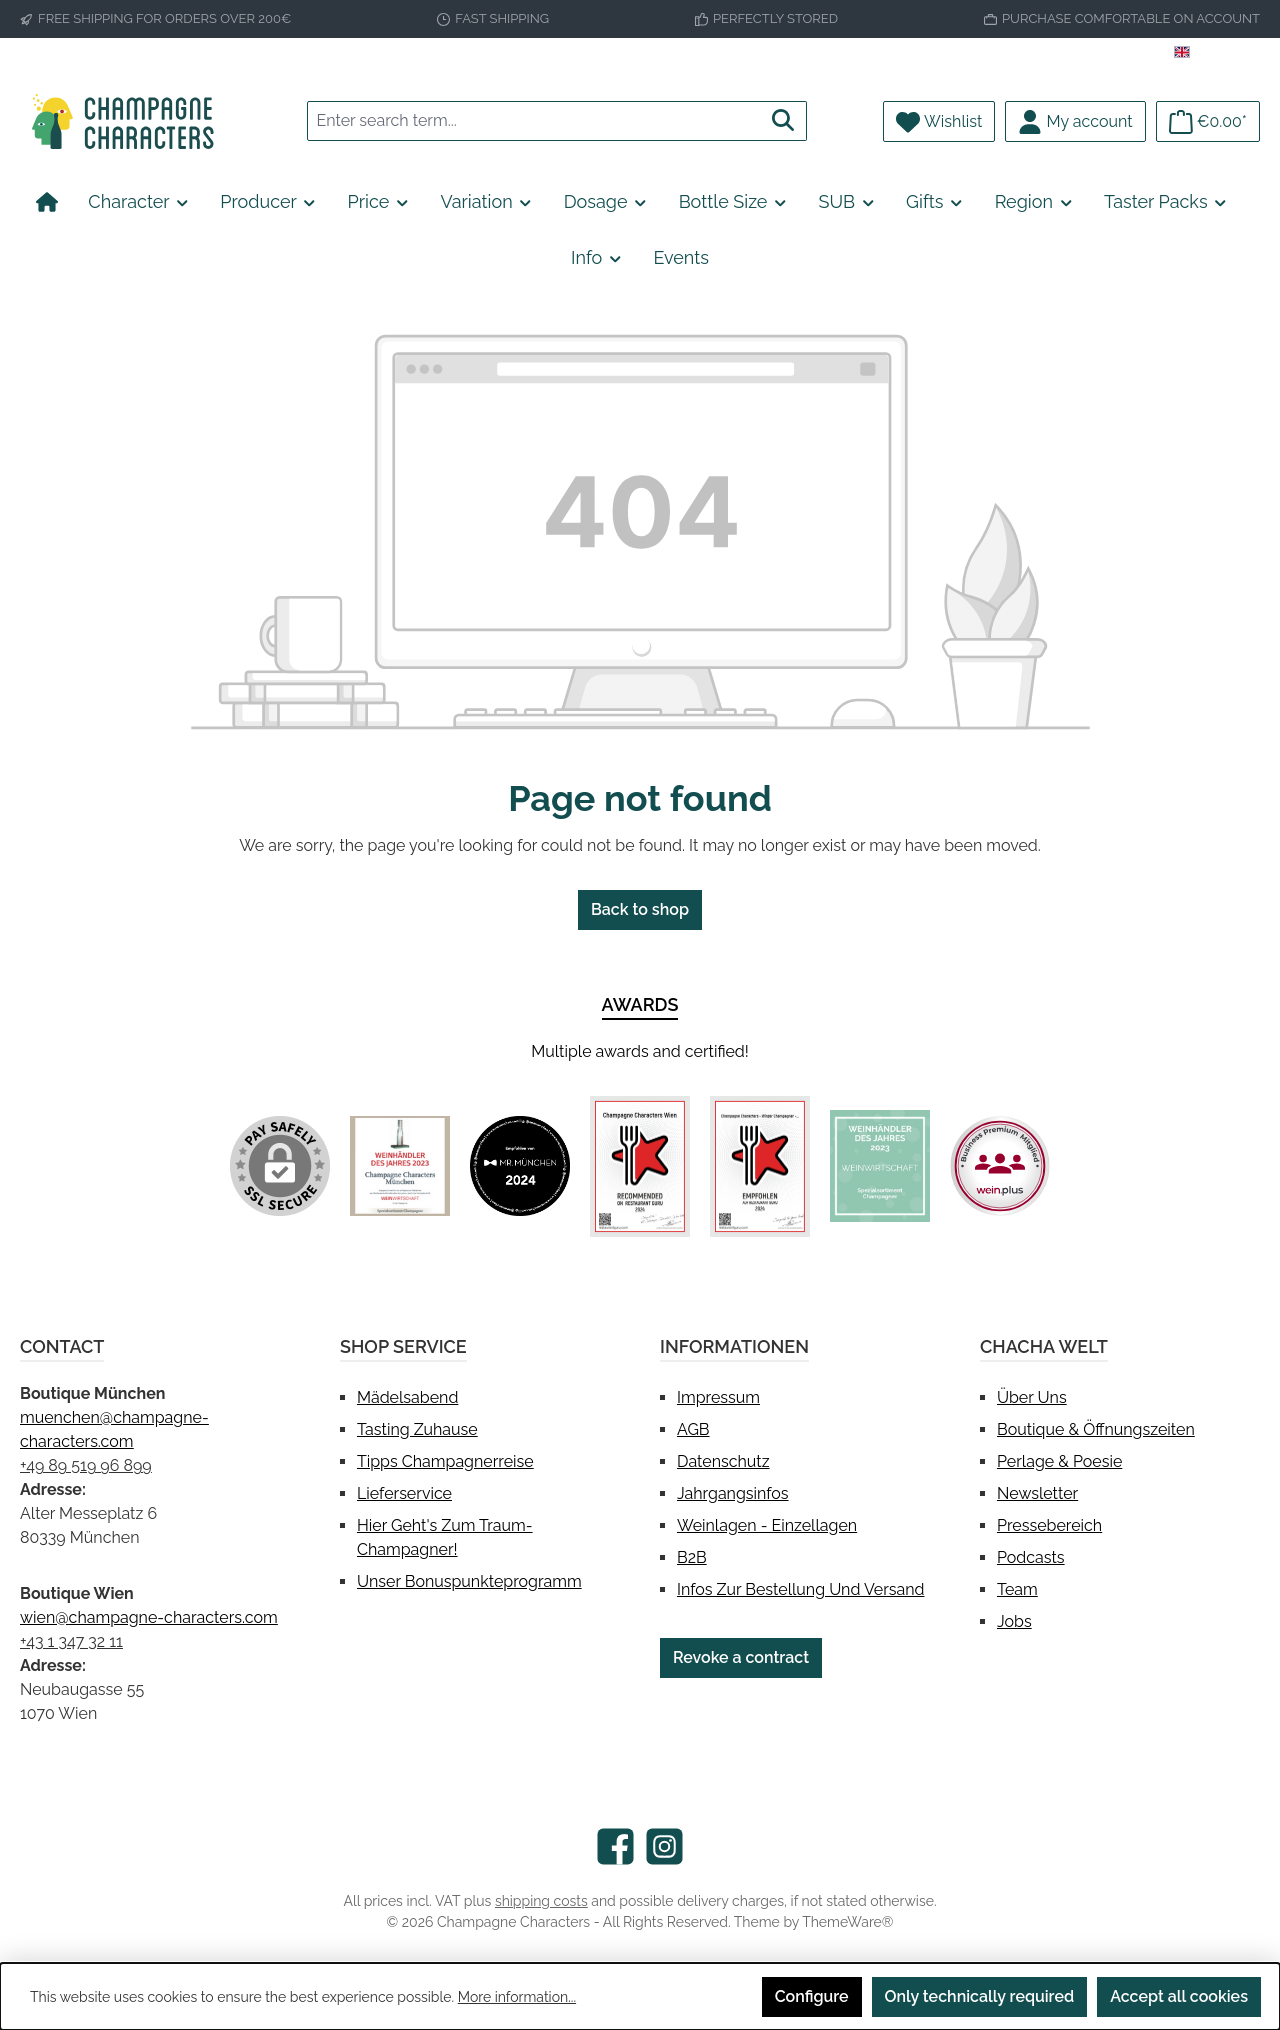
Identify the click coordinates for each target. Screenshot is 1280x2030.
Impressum (718, 1397)
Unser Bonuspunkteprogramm (469, 1581)
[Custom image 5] (880, 1166)
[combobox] (534, 121)
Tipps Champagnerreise (445, 1461)
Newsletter (1037, 1493)
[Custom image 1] (400, 1166)
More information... (517, 1997)
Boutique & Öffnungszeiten (1096, 1429)
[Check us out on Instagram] (664, 1846)
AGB (693, 1429)
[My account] (1075, 121)
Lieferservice (404, 1493)
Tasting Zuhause (417, 1429)
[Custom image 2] (520, 1166)
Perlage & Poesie (1059, 1461)
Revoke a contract (741, 1657)
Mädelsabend (407, 1397)
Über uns (1032, 1397)
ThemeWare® (847, 1922)
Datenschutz (723, 1461)
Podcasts (1031, 1557)
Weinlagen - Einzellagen (767, 1525)
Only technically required (980, 1996)
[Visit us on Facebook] (615, 1846)
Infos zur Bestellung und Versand (800, 1589)
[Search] (783, 121)
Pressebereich (1049, 1525)
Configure (812, 1996)
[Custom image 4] (760, 1166)
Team (1017, 1589)
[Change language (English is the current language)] (1217, 53)
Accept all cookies (1179, 1996)
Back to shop (640, 909)
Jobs (1014, 1621)
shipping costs (541, 1901)
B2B (692, 1557)
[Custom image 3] (640, 1166)
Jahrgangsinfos (733, 1493)
